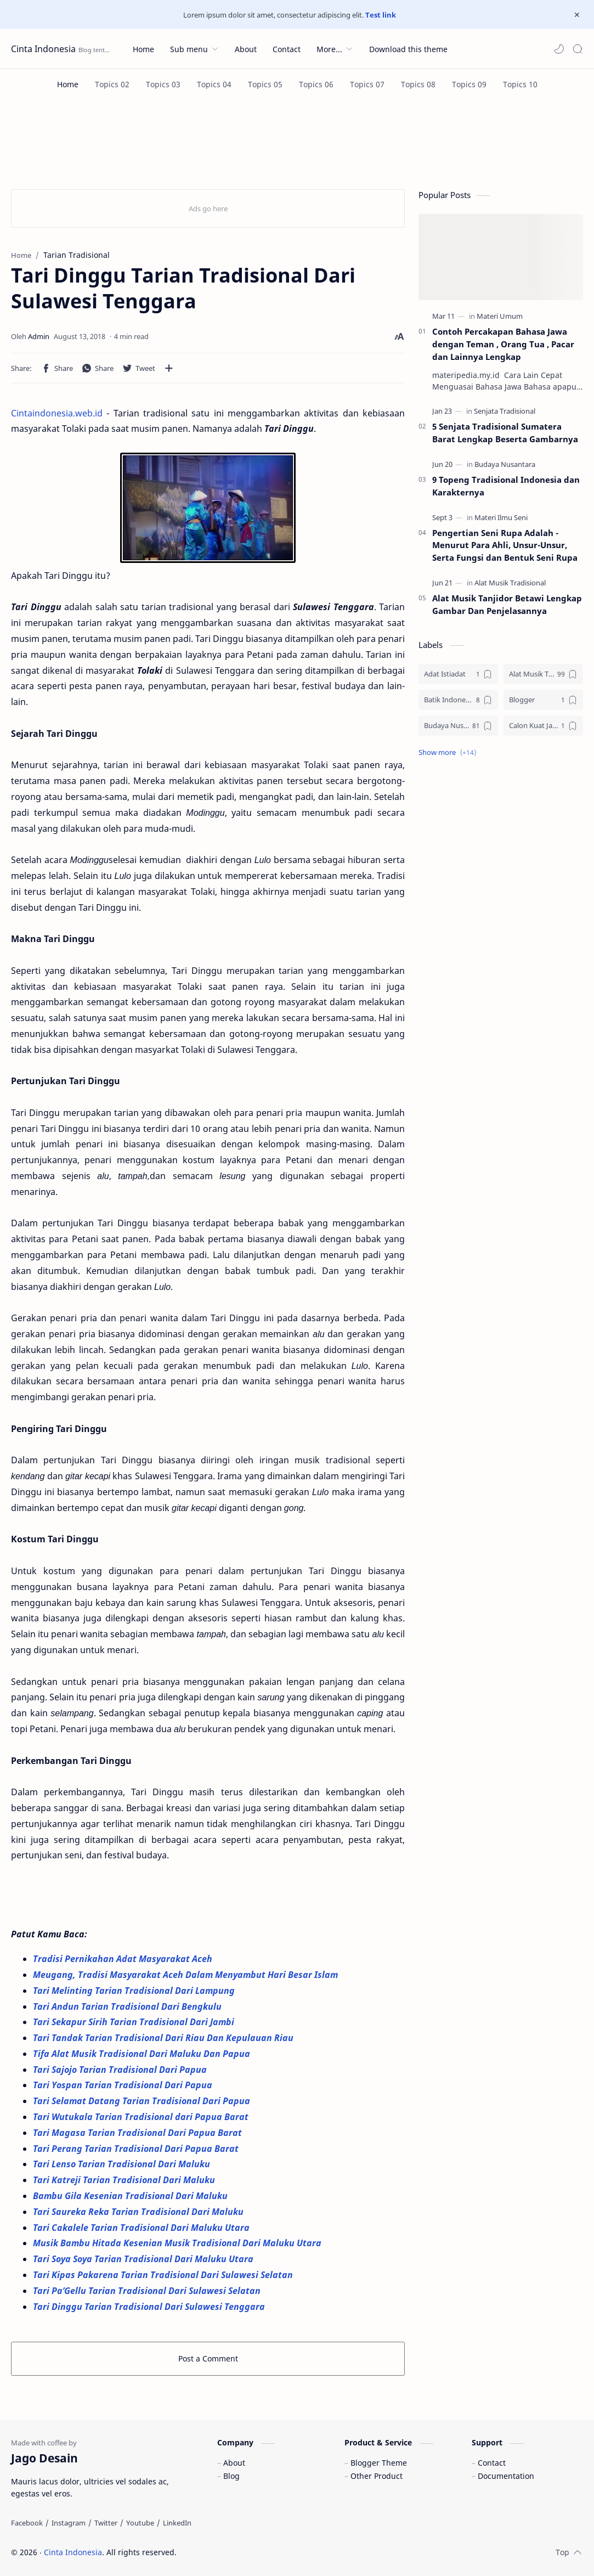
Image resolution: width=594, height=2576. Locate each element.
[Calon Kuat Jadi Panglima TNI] (543, 725)
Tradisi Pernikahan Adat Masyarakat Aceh (123, 1959)
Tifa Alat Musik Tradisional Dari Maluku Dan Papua (141, 2054)
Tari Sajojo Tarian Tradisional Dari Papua (121, 2070)
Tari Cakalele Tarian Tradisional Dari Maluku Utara (142, 2228)
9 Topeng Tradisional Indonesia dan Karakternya (506, 486)
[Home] (67, 84)
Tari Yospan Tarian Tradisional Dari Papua (123, 2085)
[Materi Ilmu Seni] (501, 517)
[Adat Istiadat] (458, 674)
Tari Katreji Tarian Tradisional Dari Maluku (125, 2180)
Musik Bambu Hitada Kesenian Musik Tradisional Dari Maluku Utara (179, 2243)
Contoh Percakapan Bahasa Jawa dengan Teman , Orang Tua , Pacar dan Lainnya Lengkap (503, 344)
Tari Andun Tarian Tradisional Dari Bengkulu (127, 2006)
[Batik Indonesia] (458, 700)
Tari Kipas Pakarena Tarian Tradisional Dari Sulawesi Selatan (164, 2275)
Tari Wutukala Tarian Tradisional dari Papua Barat (140, 2117)
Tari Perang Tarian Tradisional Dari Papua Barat (137, 2149)
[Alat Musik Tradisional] (510, 583)
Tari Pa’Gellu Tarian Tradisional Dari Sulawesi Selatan (148, 2291)
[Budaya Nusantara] (504, 464)
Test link (380, 15)
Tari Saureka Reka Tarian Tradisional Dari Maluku (139, 2212)
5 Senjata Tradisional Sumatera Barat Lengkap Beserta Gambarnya (505, 432)
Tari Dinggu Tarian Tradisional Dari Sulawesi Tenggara (149, 2307)
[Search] (577, 49)
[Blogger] (543, 700)
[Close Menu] (577, 15)
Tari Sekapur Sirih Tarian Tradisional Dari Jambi (134, 2022)
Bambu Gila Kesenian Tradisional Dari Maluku (131, 2196)
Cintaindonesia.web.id (57, 413)
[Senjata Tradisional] (504, 411)
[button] (559, 49)
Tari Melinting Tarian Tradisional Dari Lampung (135, 1991)
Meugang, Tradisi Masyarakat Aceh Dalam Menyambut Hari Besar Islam (186, 1975)
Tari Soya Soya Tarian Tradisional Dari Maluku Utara (144, 2259)
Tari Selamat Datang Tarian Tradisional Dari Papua (142, 2101)
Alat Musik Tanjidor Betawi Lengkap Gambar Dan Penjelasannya (507, 604)
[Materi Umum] (500, 316)
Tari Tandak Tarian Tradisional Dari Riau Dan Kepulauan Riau (163, 2038)
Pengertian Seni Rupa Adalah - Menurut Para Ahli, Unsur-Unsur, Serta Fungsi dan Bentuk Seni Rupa (505, 545)
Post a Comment (208, 2358)
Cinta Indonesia (43, 49)
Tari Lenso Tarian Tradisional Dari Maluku (122, 2164)
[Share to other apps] (169, 368)
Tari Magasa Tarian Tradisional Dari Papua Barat (138, 2133)
